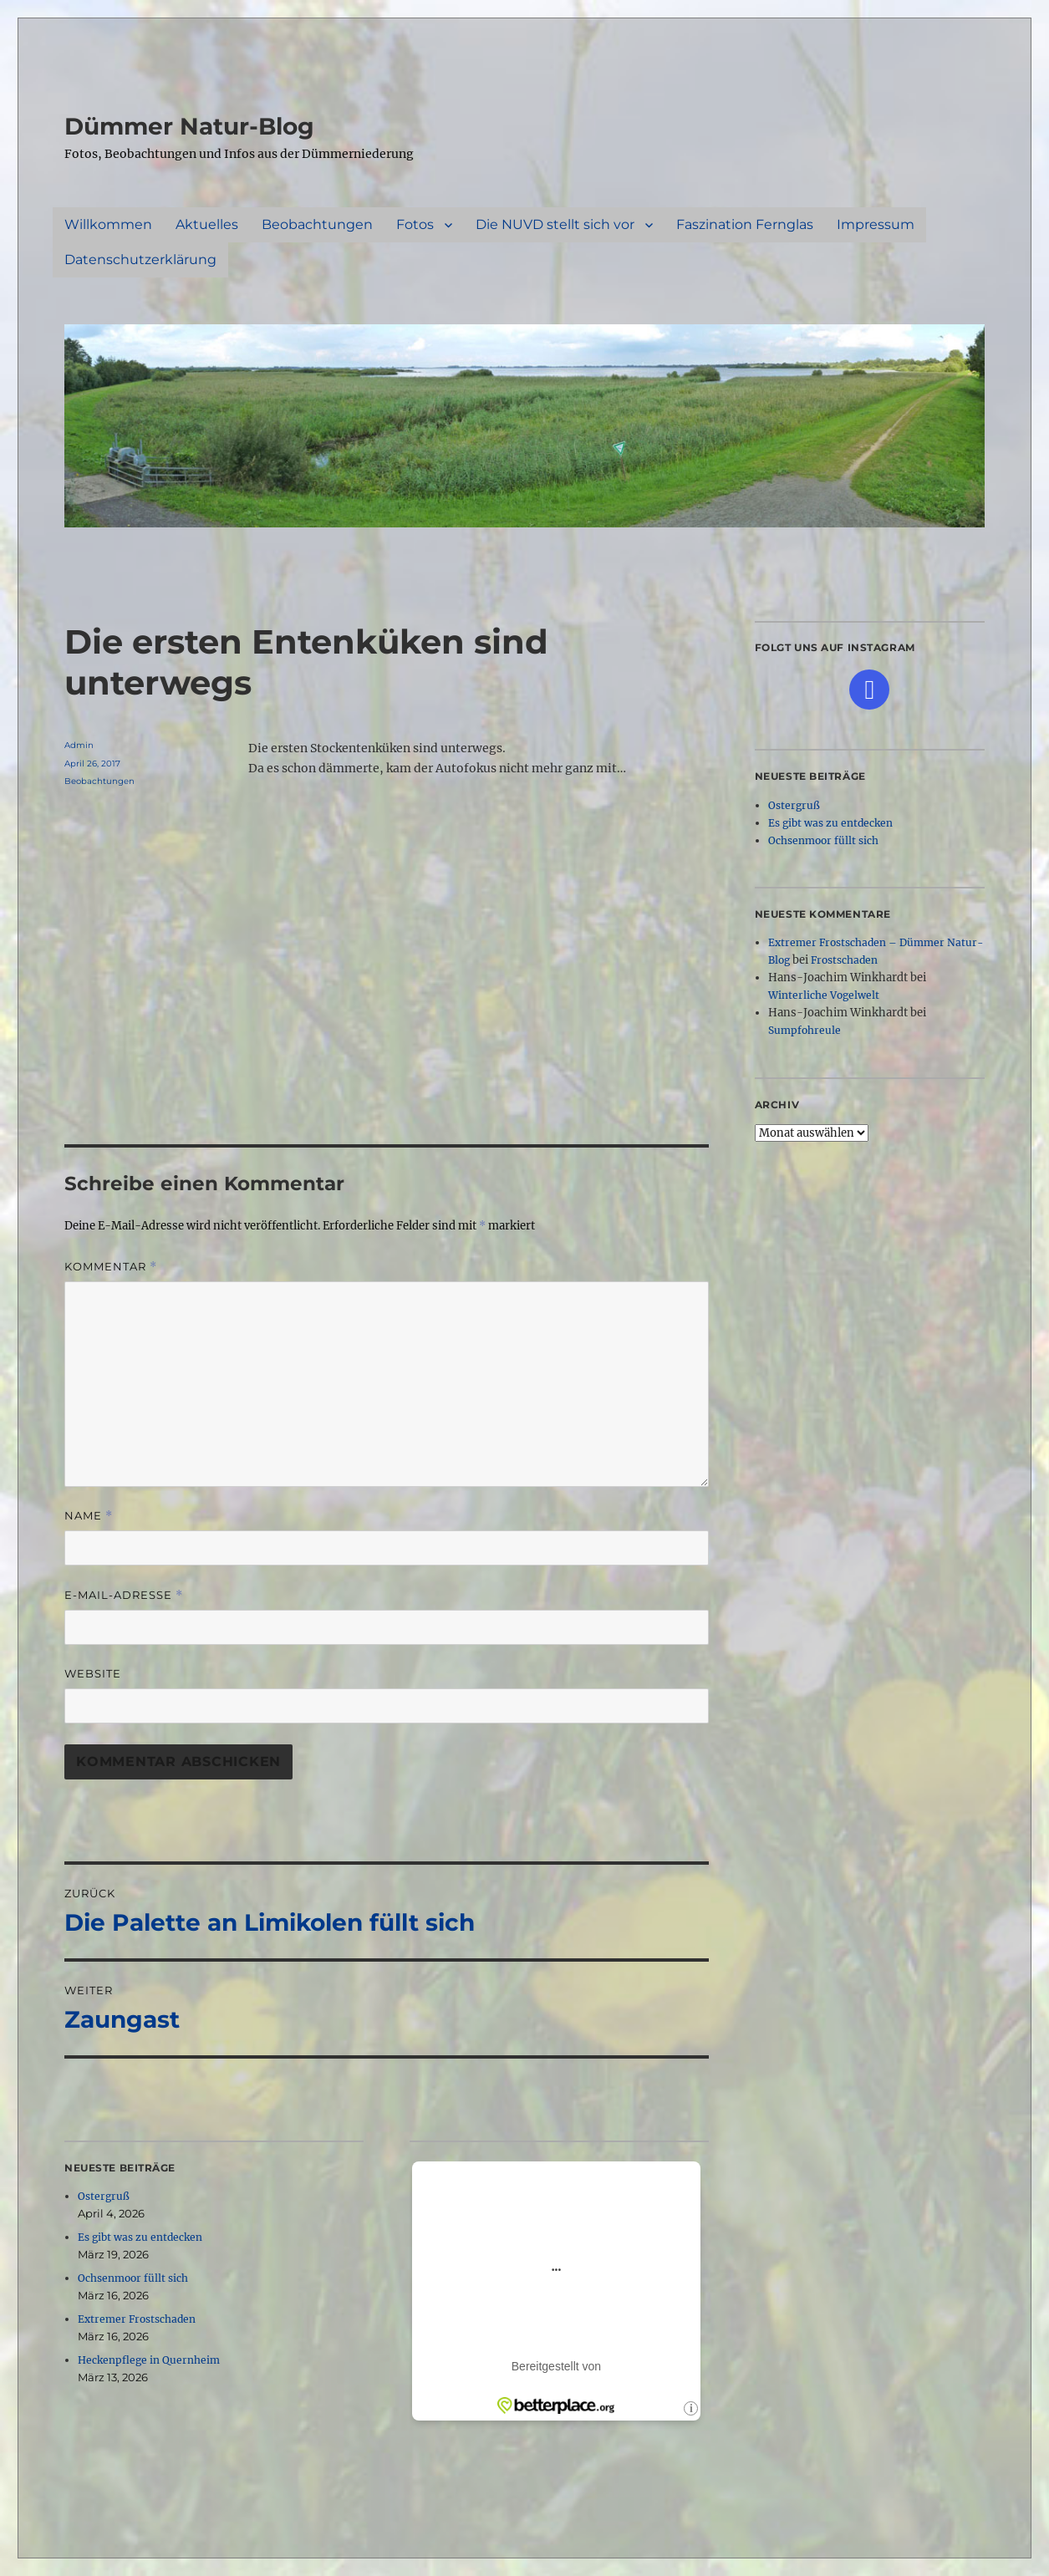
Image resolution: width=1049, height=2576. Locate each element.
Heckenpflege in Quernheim (149, 2360)
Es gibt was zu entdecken (140, 2237)
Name (88, 1516)
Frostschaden (844, 960)
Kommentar (110, 1267)
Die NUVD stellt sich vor (555, 224)
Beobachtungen (317, 224)
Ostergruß (104, 2196)
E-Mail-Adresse (123, 1595)
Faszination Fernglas (744, 224)
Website (92, 1673)
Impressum (875, 224)
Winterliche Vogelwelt (823, 995)
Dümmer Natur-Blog (189, 126)
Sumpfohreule (804, 1030)
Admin (79, 745)
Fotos (415, 224)
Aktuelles (207, 224)
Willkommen (108, 224)
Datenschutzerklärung (140, 259)
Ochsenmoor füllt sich (133, 2278)
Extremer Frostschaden (137, 2319)
